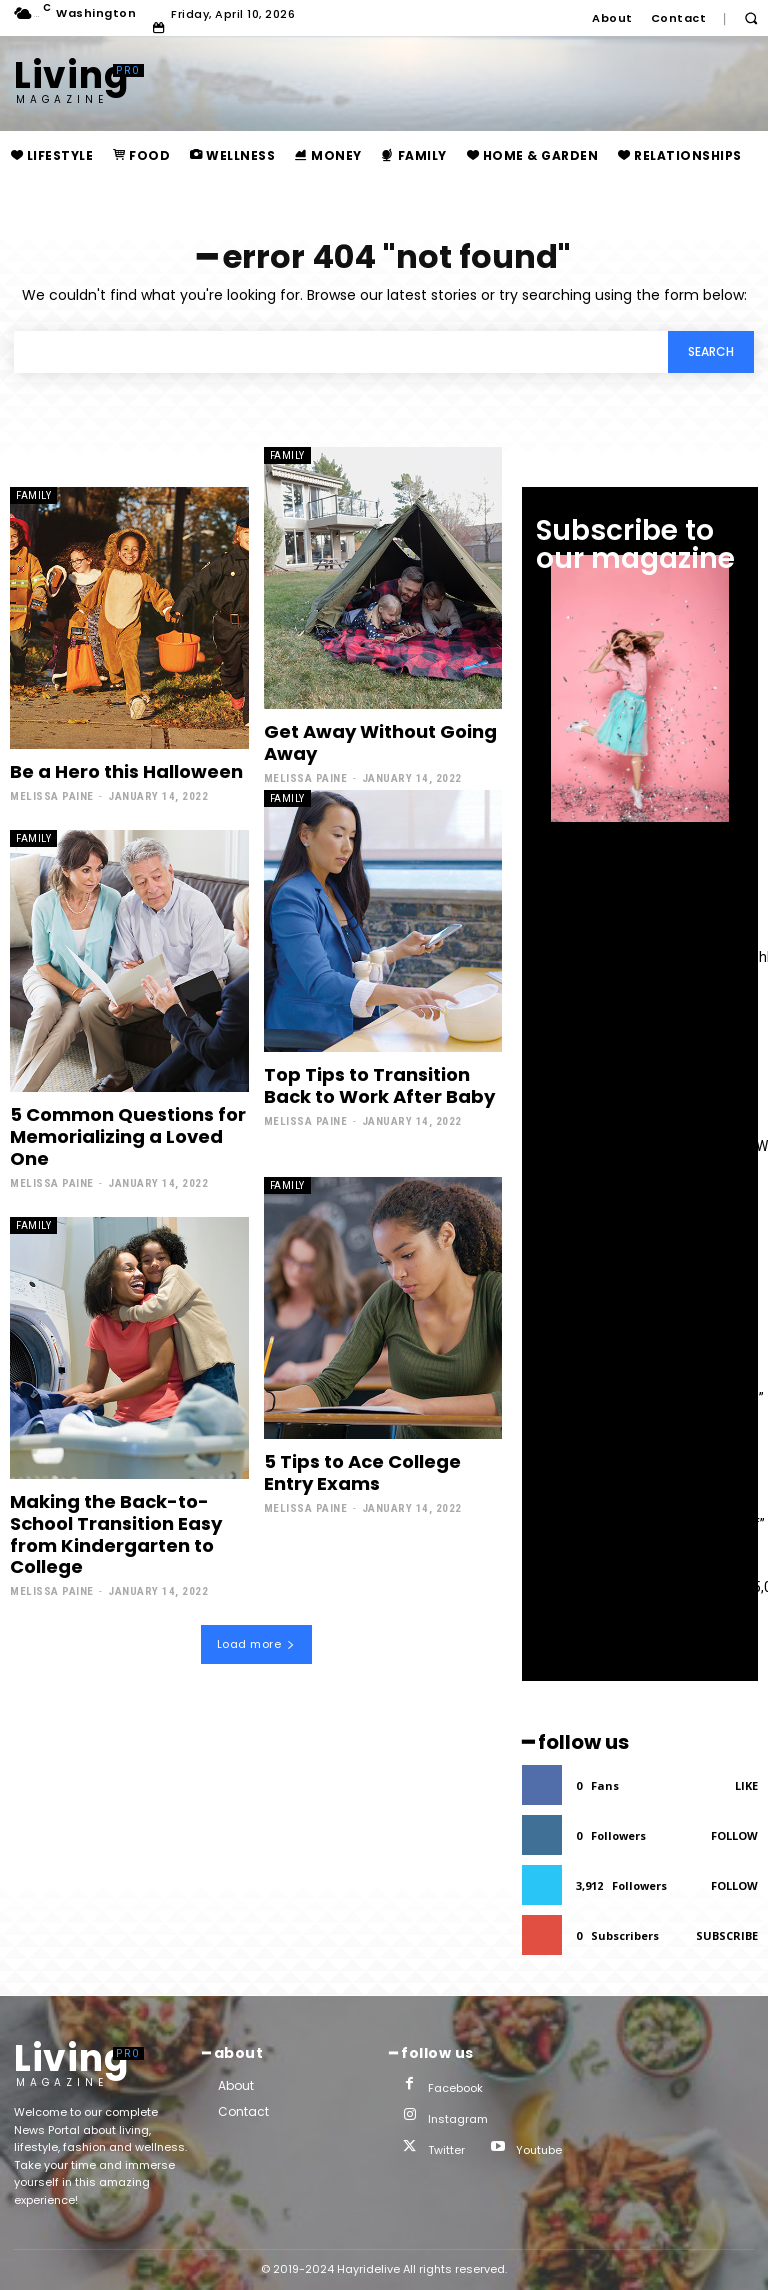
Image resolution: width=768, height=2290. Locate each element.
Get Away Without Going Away (380, 742)
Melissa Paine (52, 796)
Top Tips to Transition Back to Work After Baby (379, 1085)
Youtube (539, 2150)
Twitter (446, 2150)
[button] (750, 18)
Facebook (455, 2088)
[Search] (711, 352)
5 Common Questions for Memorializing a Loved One (128, 1136)
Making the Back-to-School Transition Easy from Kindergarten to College (116, 1533)
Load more (256, 1643)
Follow (734, 1835)
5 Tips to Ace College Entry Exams (362, 1471)
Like (746, 1785)
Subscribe (727, 1935)
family (33, 495)
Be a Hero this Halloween (126, 771)
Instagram (458, 2119)
